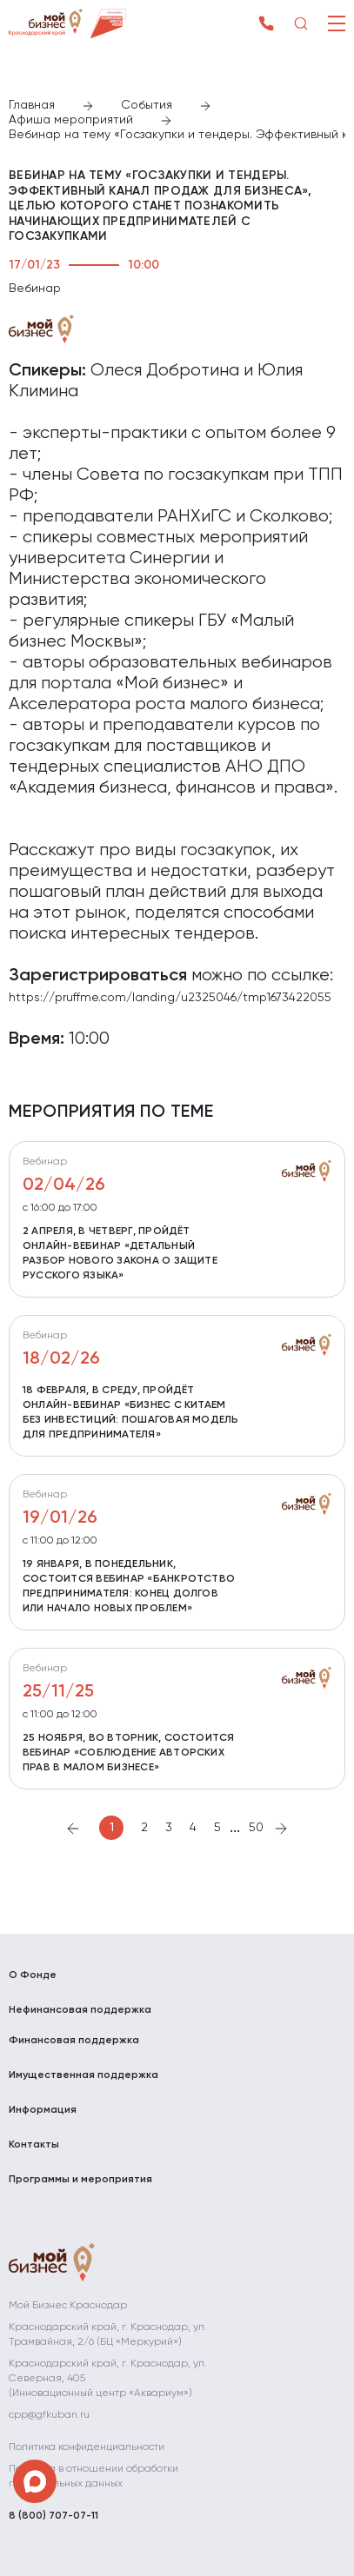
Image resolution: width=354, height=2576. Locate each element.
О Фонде (33, 1975)
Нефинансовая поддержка (80, 2010)
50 (256, 1828)
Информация (43, 2110)
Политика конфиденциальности (86, 2447)
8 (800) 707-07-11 (53, 2516)
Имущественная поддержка (83, 2075)
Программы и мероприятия (80, 2179)
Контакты (34, 2145)
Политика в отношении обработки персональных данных (93, 2476)
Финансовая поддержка (74, 2040)
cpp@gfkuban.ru (49, 2415)
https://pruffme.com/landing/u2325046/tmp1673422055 (170, 998)
